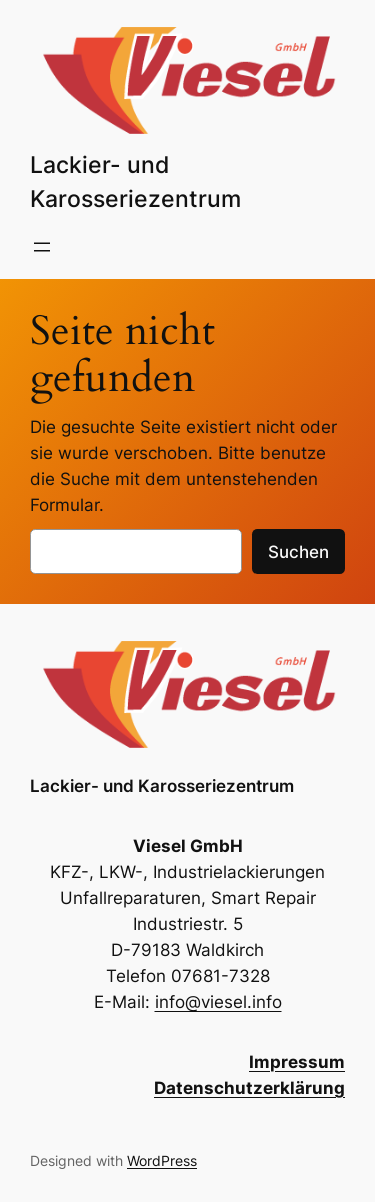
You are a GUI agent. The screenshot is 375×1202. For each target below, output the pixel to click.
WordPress (162, 1160)
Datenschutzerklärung (249, 1088)
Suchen (298, 552)
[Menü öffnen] (42, 247)
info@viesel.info (218, 1002)
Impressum (297, 1062)
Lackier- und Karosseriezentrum (162, 786)
